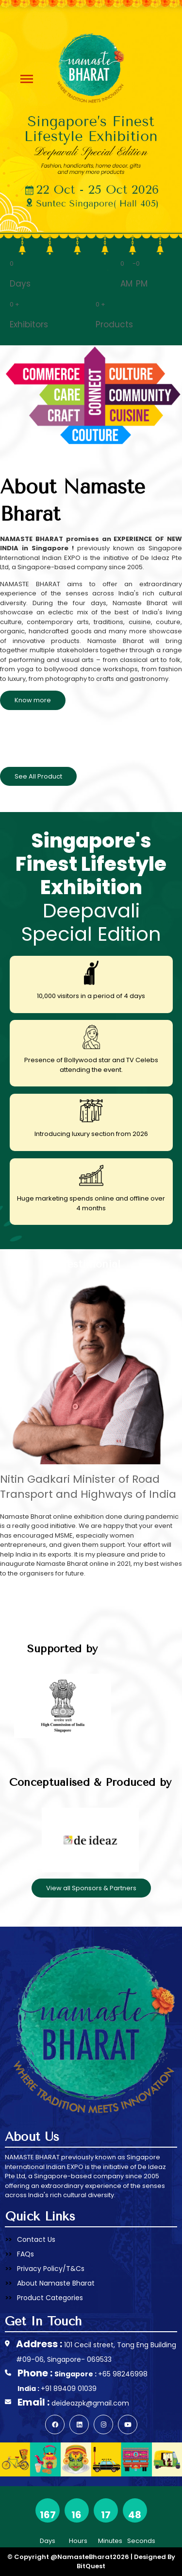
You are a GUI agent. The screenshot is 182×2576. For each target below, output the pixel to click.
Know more (33, 700)
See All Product (38, 776)
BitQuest (91, 2566)
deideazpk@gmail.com (90, 2403)
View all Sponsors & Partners (91, 1888)
